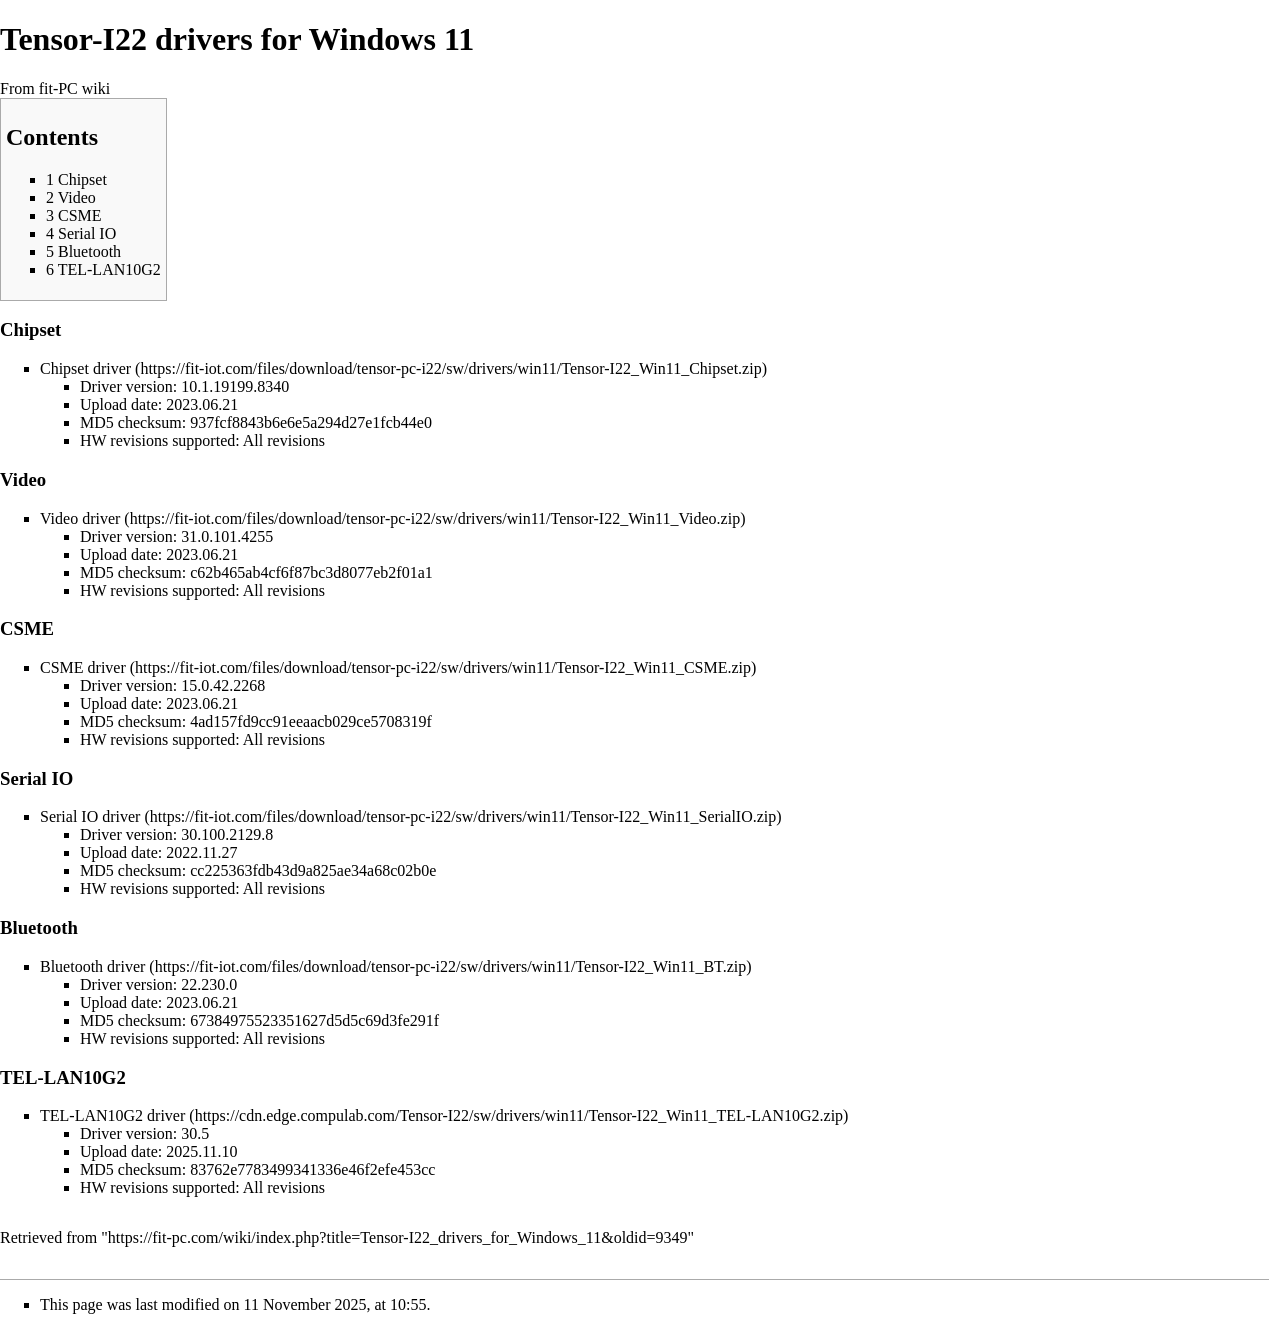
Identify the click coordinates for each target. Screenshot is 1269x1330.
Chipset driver (85, 368)
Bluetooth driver (92, 966)
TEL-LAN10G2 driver (112, 1115)
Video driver (80, 518)
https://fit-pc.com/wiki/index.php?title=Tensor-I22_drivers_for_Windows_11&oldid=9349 (398, 1237)
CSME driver (83, 667)
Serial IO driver (90, 816)
